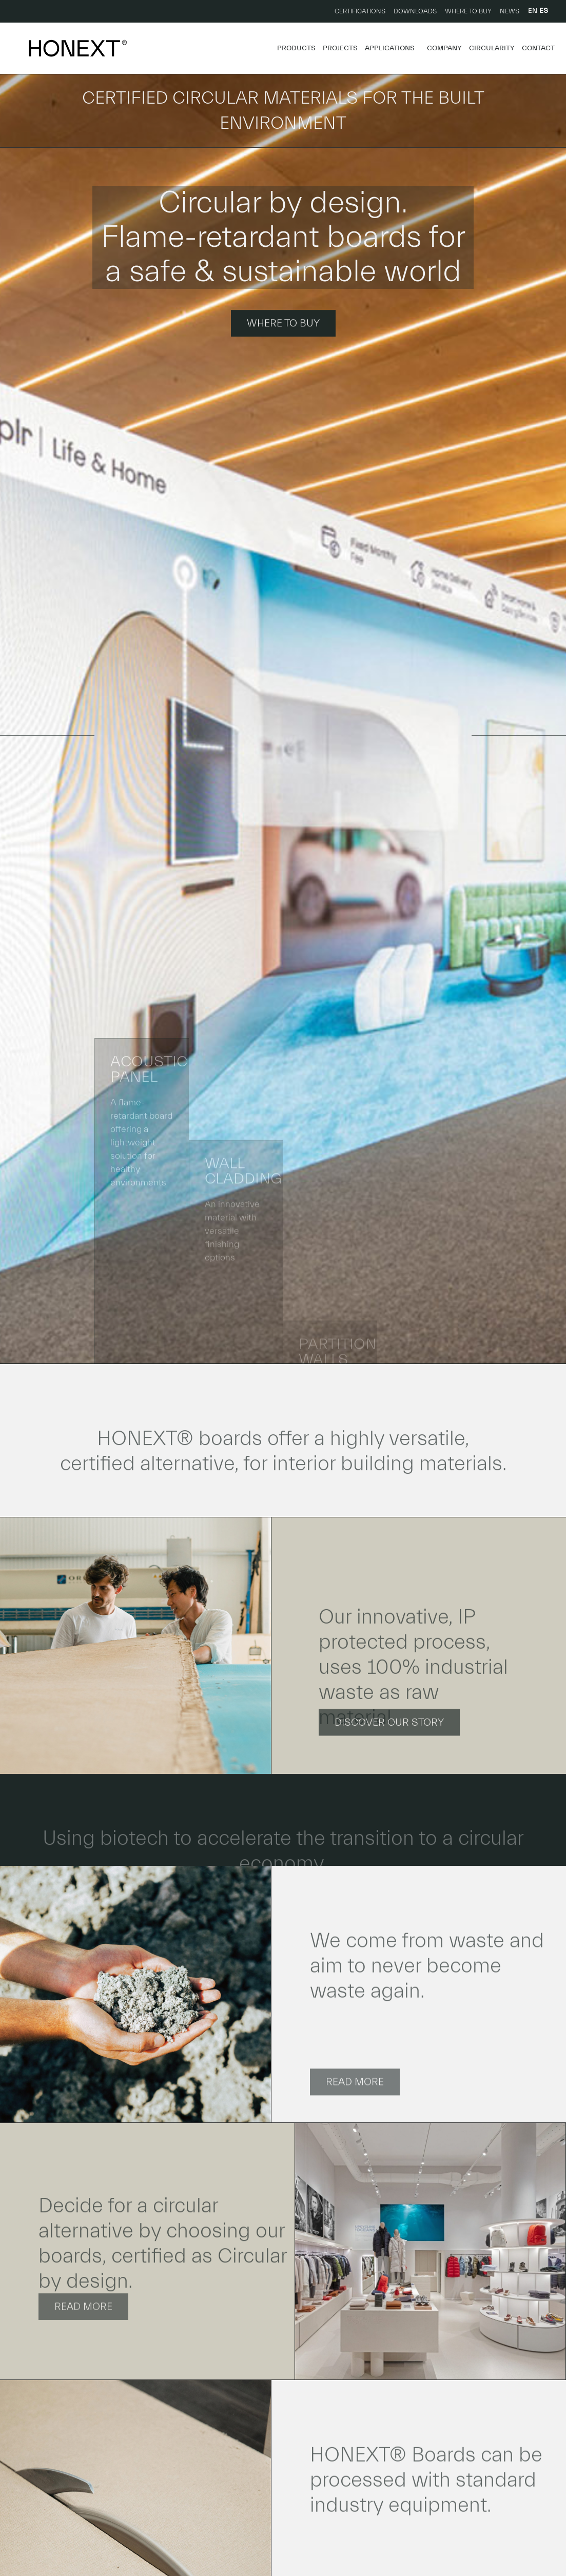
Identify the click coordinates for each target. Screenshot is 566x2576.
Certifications (360, 11)
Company (444, 48)
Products (296, 48)
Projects (340, 48)
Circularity (492, 48)
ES (543, 11)
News (509, 11)
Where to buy (468, 11)
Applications (392, 48)
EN (532, 11)
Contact (538, 48)
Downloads (415, 11)
